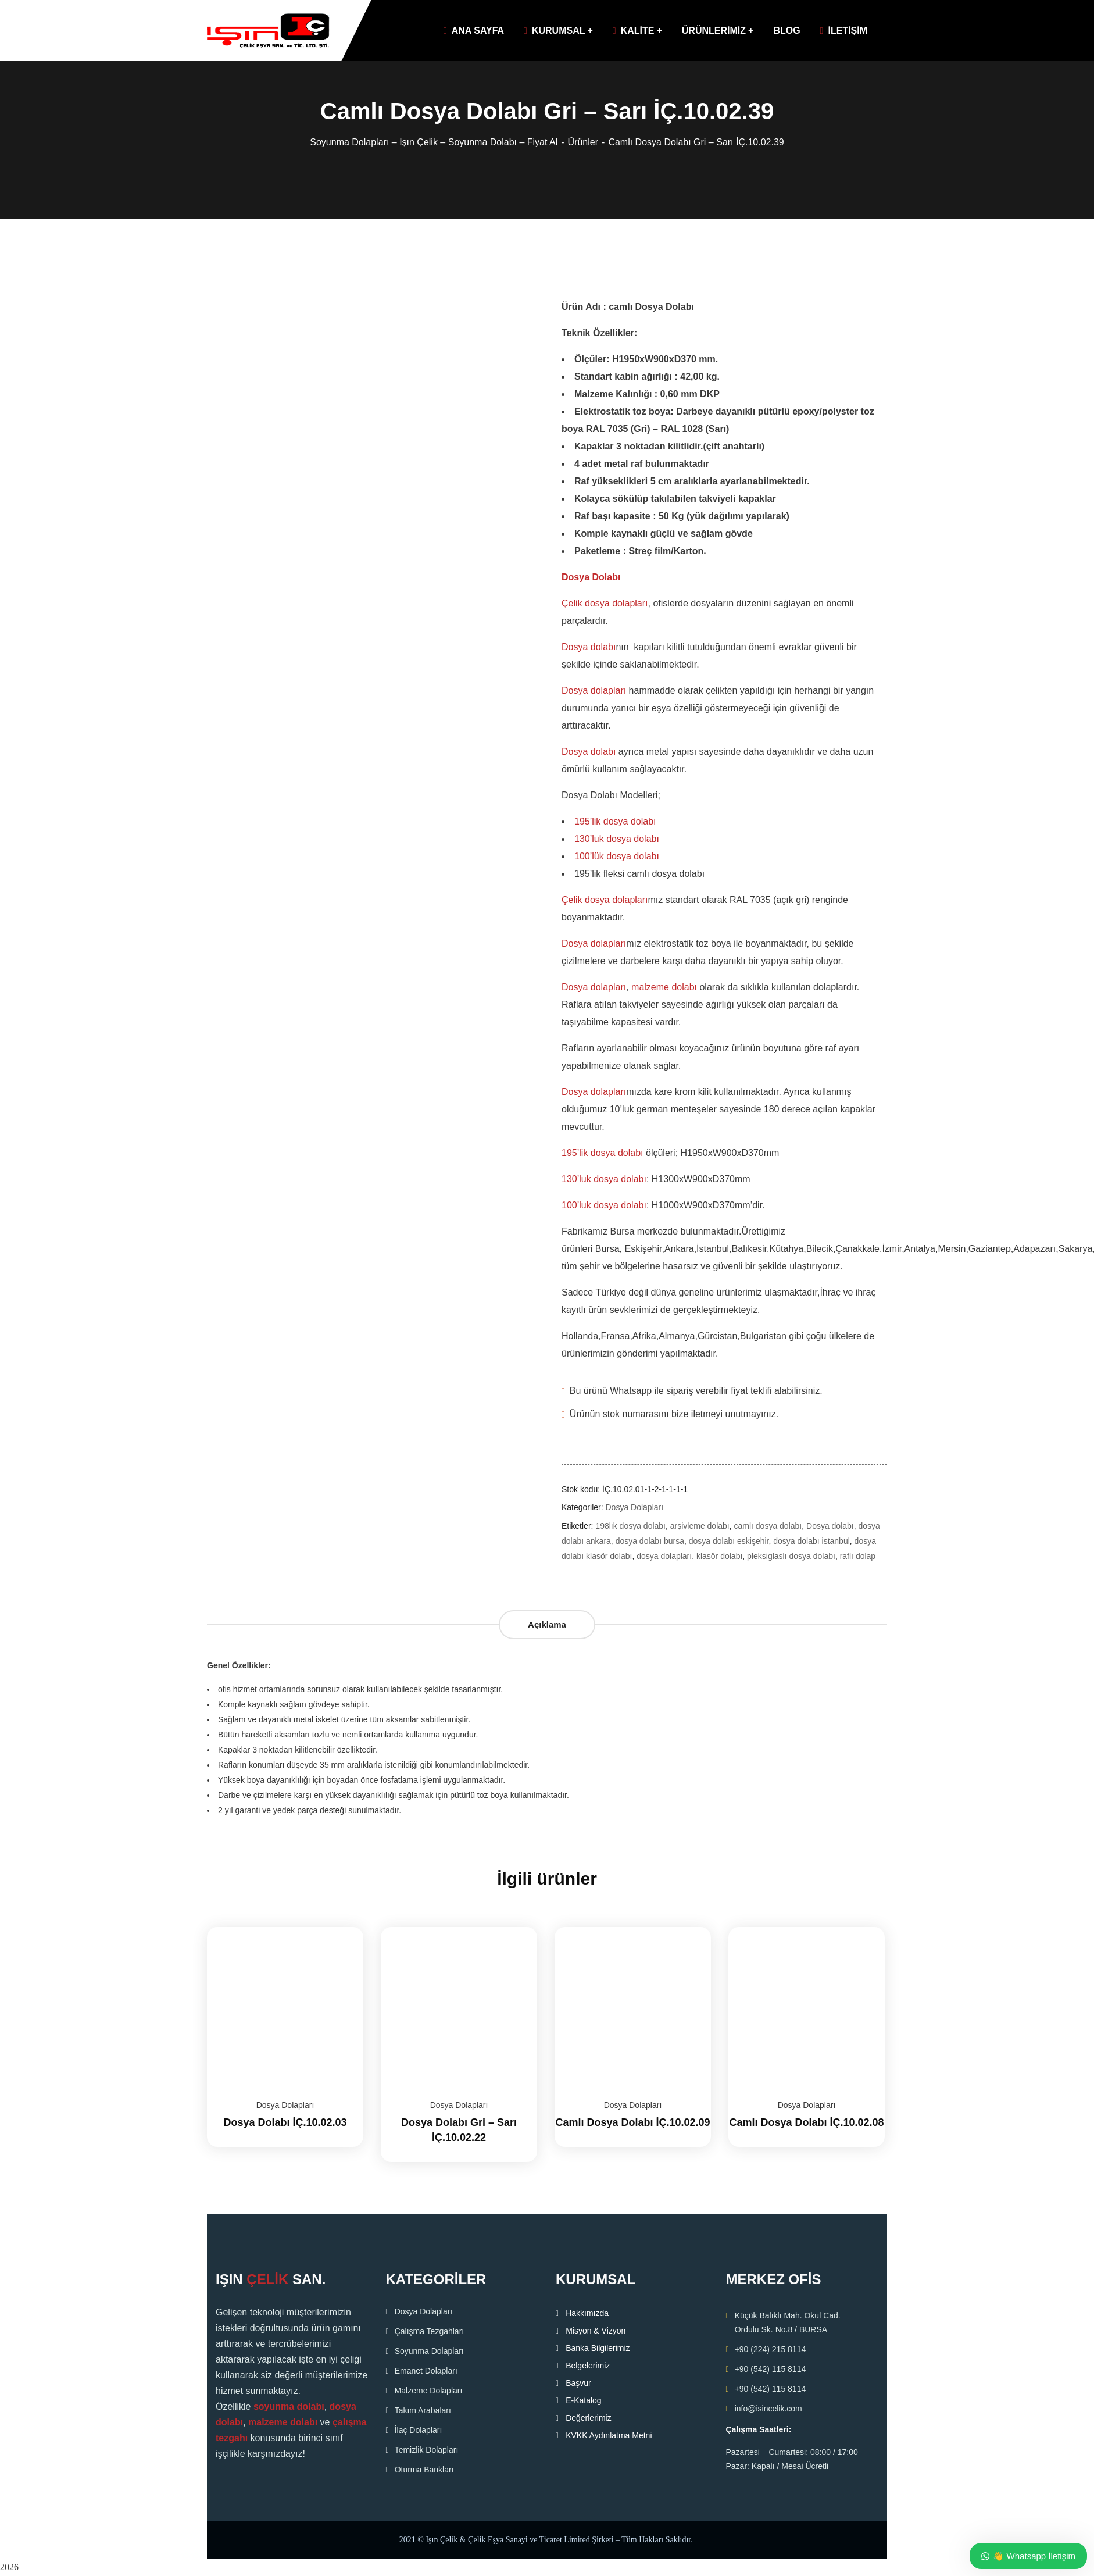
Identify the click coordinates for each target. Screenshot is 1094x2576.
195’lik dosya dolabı (615, 821)
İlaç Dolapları (418, 2430)
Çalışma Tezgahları (429, 2331)
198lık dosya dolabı (630, 1525)
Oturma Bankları (424, 2469)
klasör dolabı (719, 1556)
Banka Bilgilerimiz (598, 2348)
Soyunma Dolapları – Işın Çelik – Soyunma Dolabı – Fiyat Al (433, 142)
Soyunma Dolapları (429, 2351)
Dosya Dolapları (634, 1507)
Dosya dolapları (594, 690)
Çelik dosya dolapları (605, 603)
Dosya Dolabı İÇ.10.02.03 (284, 2122)
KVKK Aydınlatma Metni (609, 2435)
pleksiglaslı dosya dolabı (791, 1556)
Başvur (578, 2383)
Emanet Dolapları (426, 2370)
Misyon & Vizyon (595, 2330)
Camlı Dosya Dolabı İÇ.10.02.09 (632, 2122)
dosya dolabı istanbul (811, 1541)
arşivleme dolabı (700, 1525)
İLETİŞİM (843, 30)
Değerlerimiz (589, 2417)
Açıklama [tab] (547, 1624)
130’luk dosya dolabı (616, 839)
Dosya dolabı (589, 647)
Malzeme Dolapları (429, 2390)
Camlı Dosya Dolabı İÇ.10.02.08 (806, 2122)
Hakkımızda (587, 2313)
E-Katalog (583, 2400)
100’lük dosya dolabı (616, 856)
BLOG (786, 30)
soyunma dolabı (288, 2406)
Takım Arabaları (423, 2410)
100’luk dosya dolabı (604, 1205)
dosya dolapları (664, 1556)
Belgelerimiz (588, 2365)
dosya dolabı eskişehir (729, 1541)
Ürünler (583, 142)
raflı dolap (857, 1556)
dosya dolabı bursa (650, 1541)
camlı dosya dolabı (768, 1525)
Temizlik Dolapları (427, 2449)
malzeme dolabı (664, 987)
